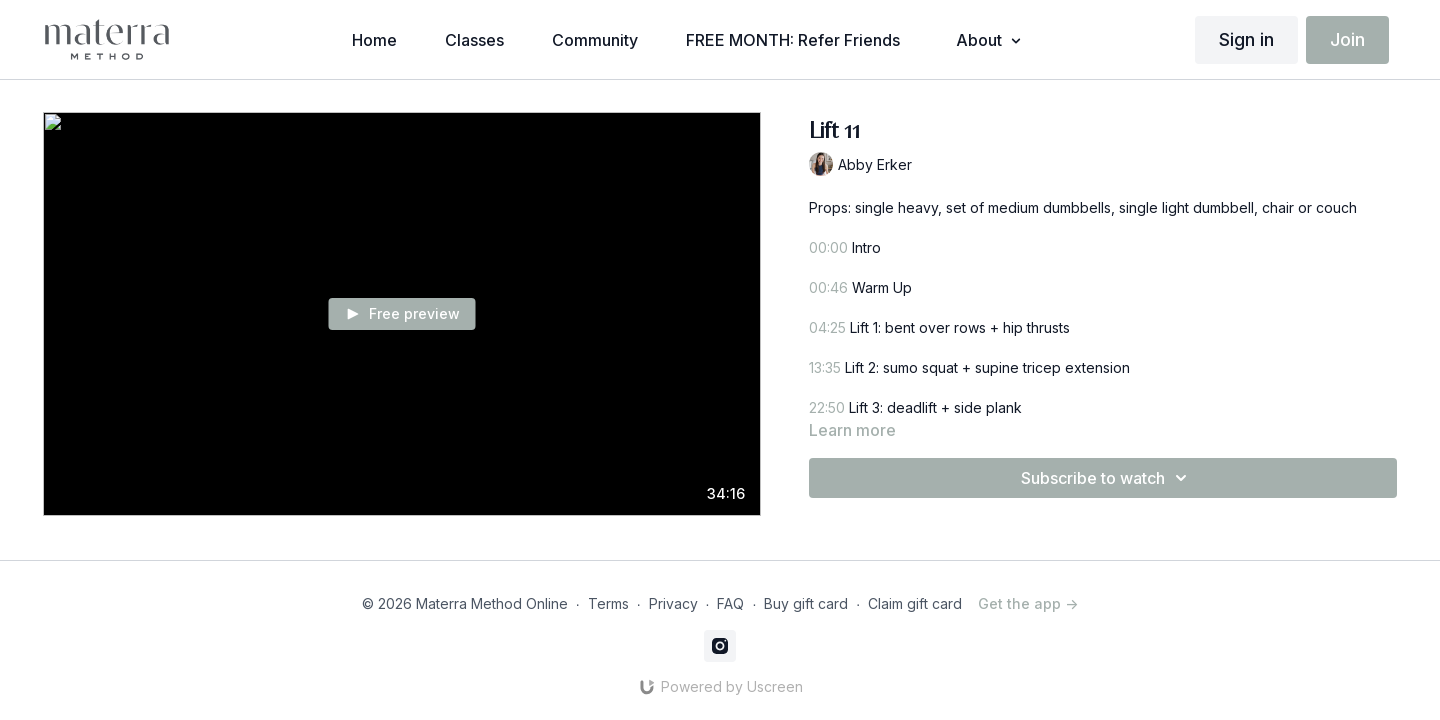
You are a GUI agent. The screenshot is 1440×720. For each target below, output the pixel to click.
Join (1347, 39)
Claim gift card (915, 603)
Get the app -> (1028, 603)
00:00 (828, 247)
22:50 (829, 407)
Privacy (673, 603)
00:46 (828, 287)
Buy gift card (806, 603)
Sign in (1246, 39)
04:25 (827, 327)
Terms (608, 603)
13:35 (825, 367)
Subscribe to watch (1107, 478)
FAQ (730, 603)
